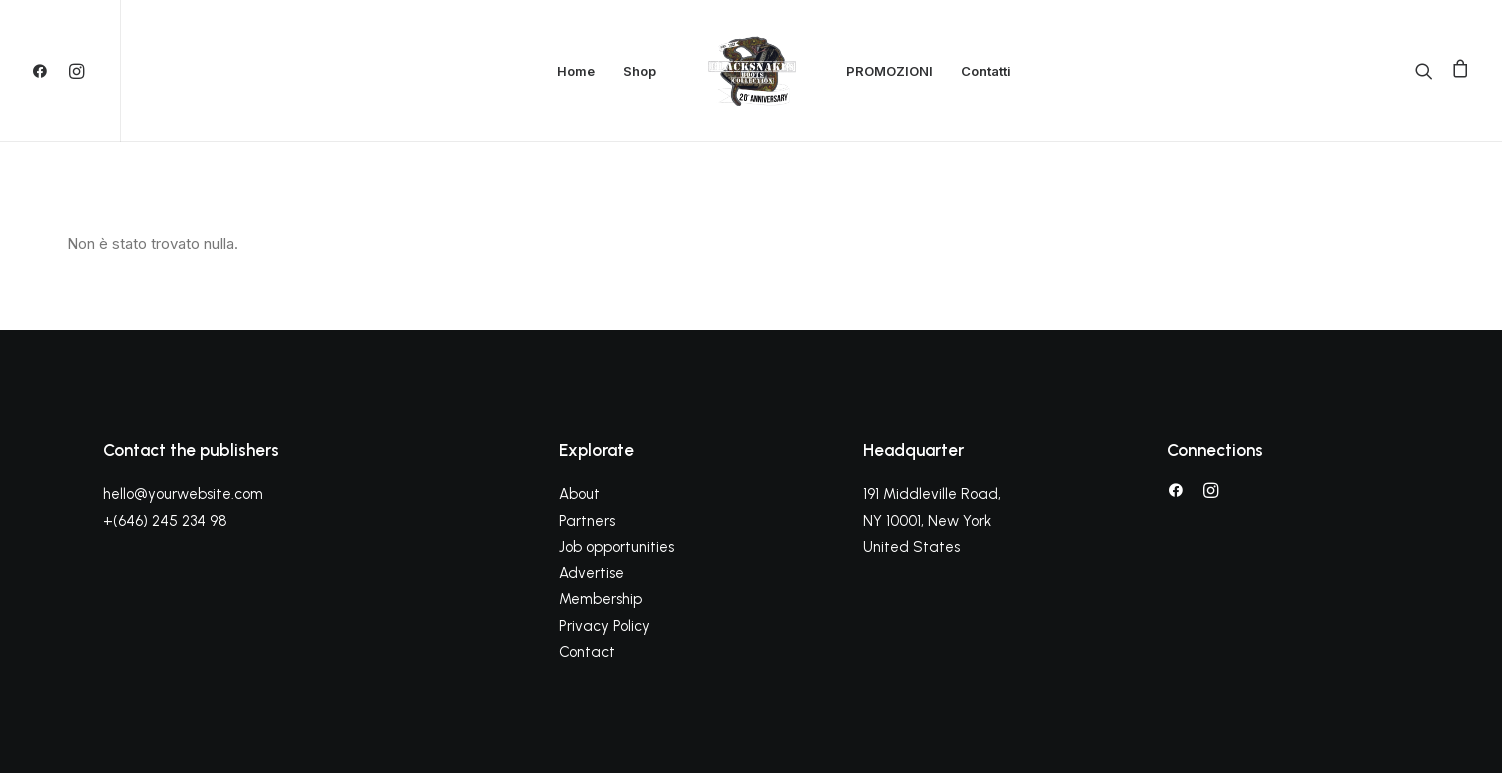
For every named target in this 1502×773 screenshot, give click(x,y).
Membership (600, 599)
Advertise (591, 573)
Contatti (986, 71)
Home (576, 71)
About (579, 494)
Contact (587, 652)
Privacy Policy (604, 626)
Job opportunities (616, 547)
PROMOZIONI (889, 71)
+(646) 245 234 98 (165, 521)
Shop (639, 71)
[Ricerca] (1428, 71)
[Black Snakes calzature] (751, 71)
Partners (587, 521)
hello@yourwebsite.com (183, 494)
